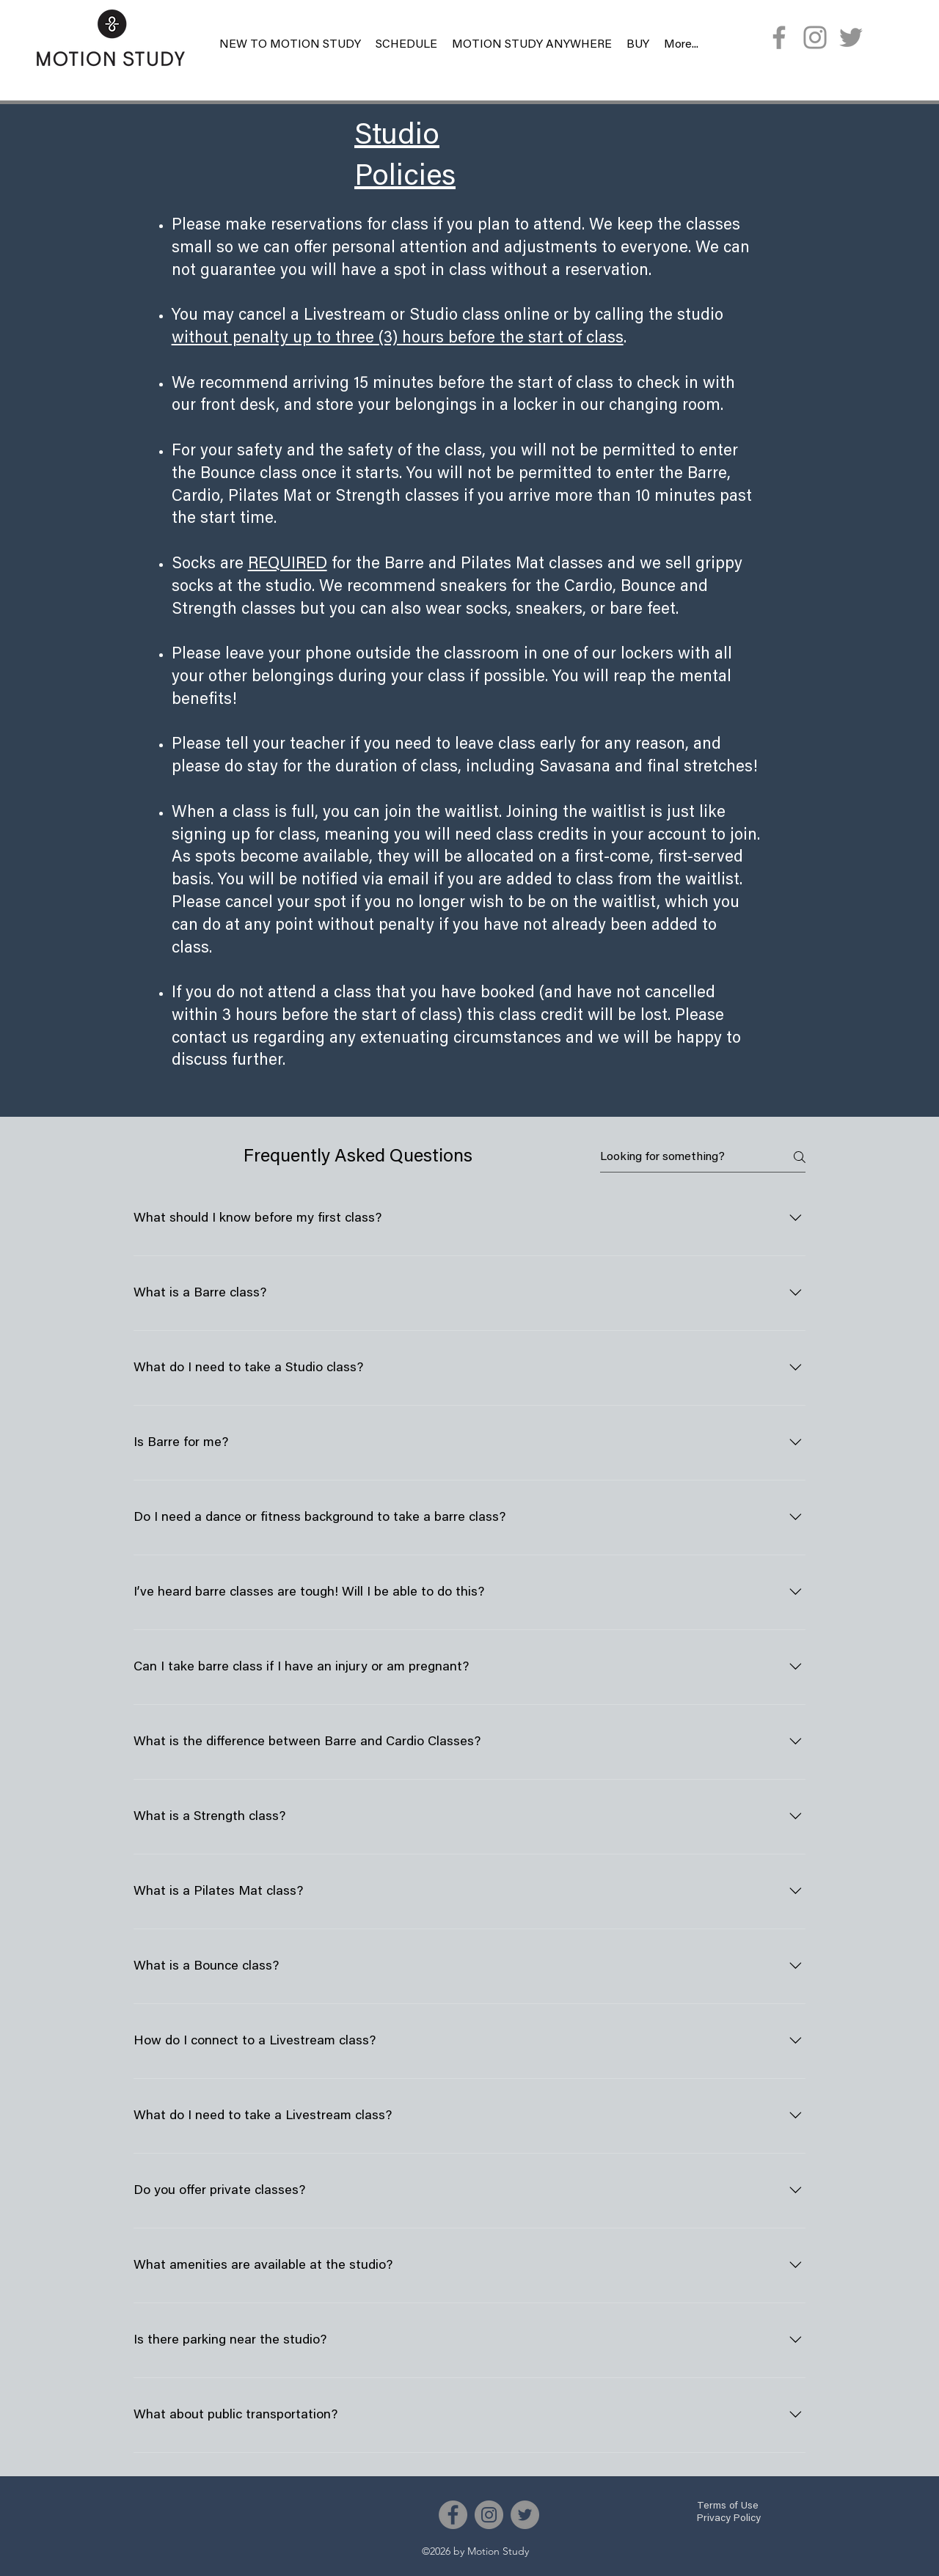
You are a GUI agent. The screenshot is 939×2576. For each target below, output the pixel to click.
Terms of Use (728, 2506)
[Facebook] (779, 37)
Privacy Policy (729, 2519)
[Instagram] (815, 37)
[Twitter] (851, 37)
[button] (638, 44)
